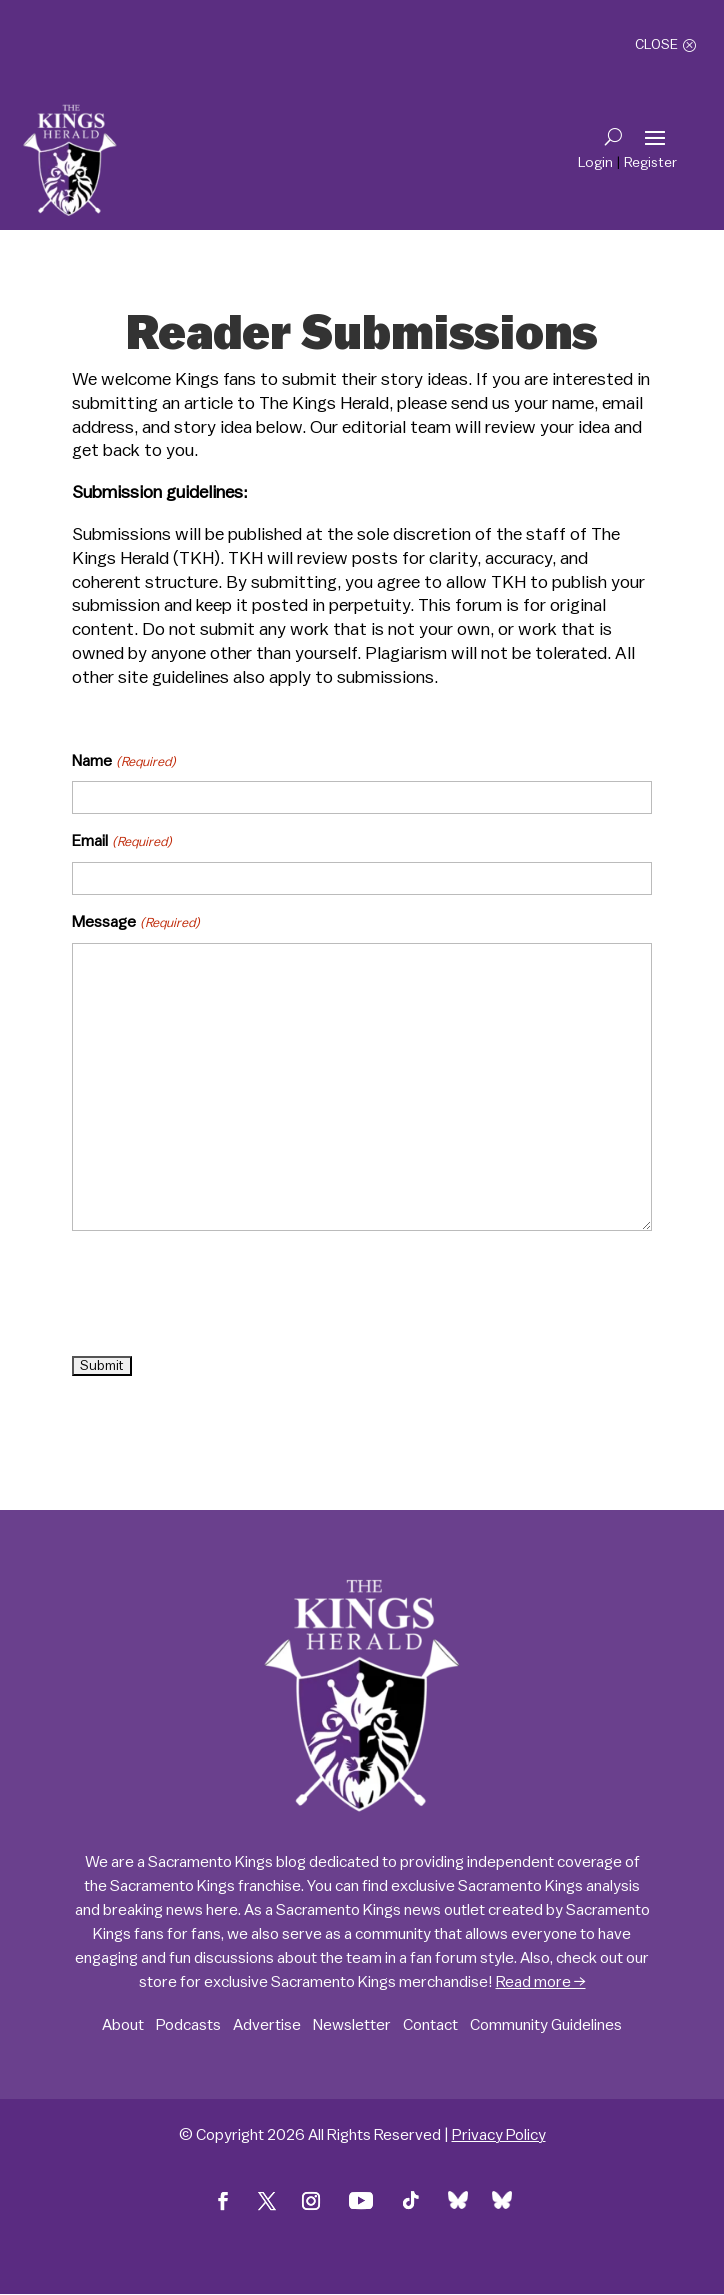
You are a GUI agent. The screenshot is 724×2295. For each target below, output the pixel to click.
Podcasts (188, 2025)
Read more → (541, 1982)
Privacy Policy (499, 2135)
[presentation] (224, 1295)
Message (135, 923)
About (123, 2025)
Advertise (267, 2025)
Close (656, 45)
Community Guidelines (546, 2025)
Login (595, 163)
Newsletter (352, 2025)
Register (650, 163)
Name (123, 762)
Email (121, 842)
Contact (430, 2025)
